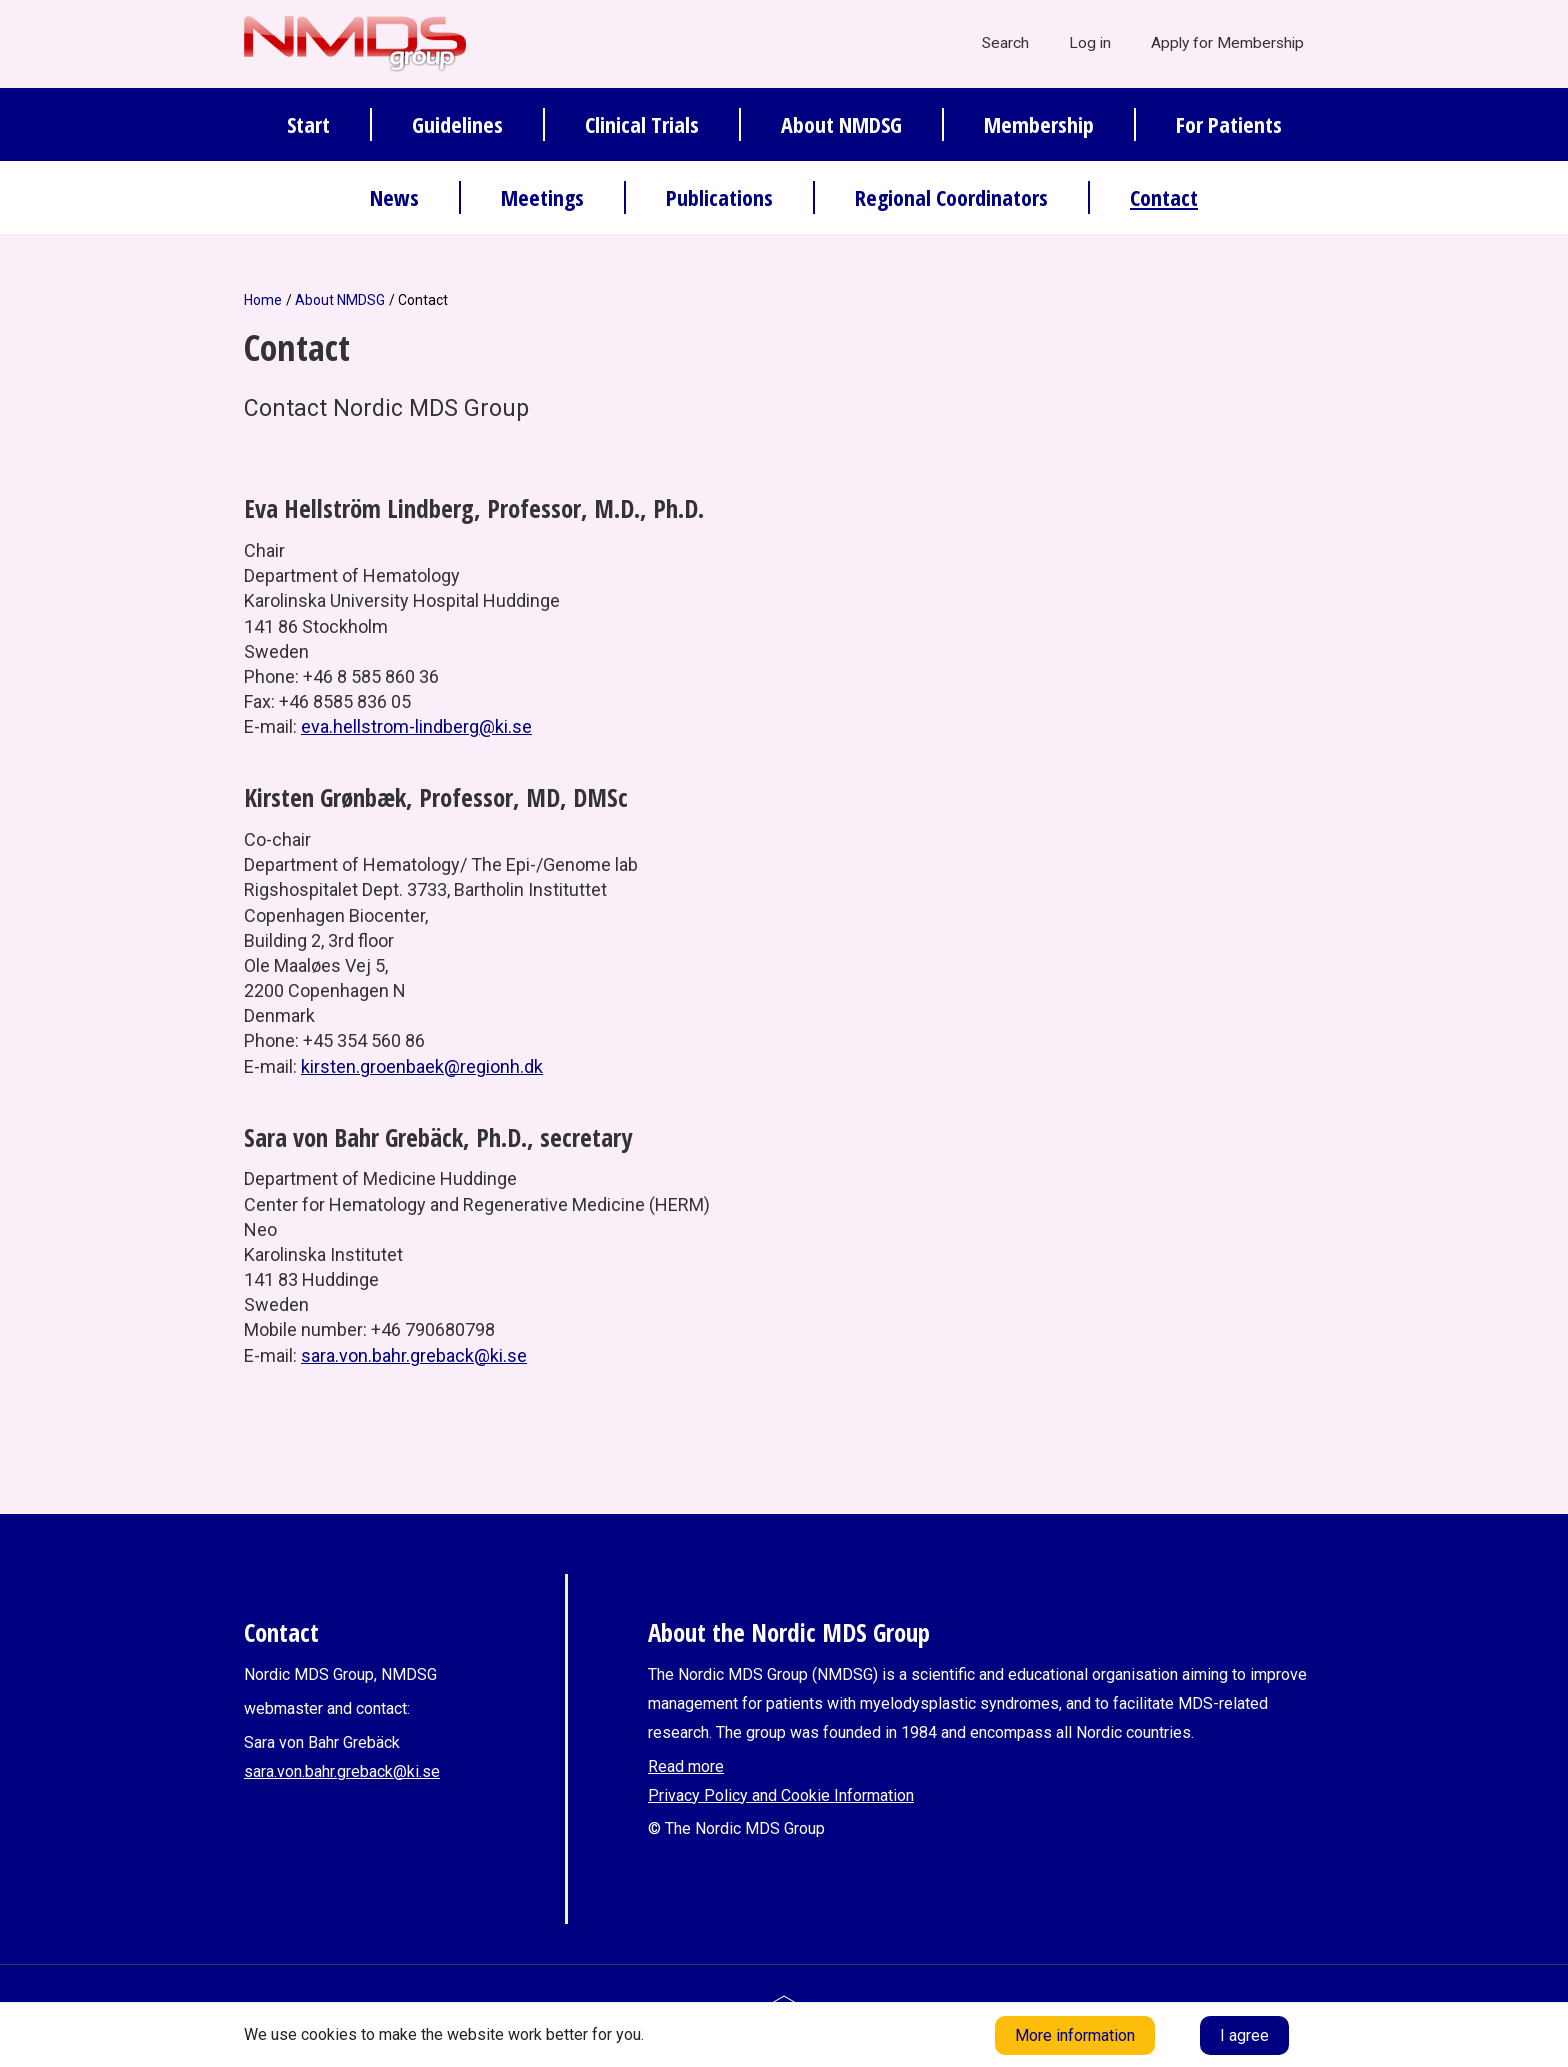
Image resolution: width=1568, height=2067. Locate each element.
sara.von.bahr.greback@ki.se (414, 1355)
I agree (1244, 2035)
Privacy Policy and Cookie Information (781, 1795)
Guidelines (457, 124)
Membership (1039, 124)
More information (1075, 2035)
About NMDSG (841, 124)
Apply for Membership (1227, 43)
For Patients (1229, 124)
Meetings (542, 197)
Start (308, 124)
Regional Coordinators (951, 197)
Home (263, 300)
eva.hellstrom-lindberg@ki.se (416, 726)
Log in (1090, 43)
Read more (686, 1766)
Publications (719, 197)
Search (1005, 43)
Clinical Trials (642, 124)
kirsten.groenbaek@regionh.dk (422, 1066)
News (394, 197)
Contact (1164, 197)
